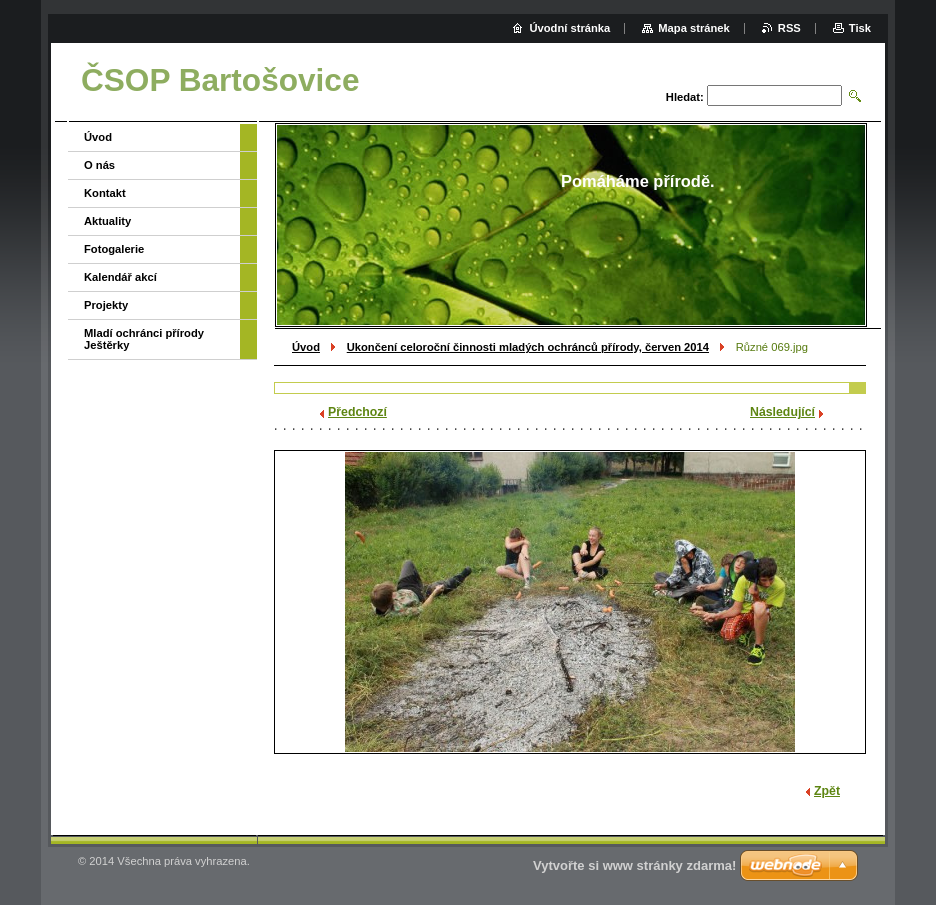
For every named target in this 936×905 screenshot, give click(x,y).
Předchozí (357, 412)
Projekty (106, 305)
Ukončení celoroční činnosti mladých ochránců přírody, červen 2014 (528, 347)
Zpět (827, 791)
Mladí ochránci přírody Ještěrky (144, 339)
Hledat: (685, 97)
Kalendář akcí (120, 277)
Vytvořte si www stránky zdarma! (634, 865)
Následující (782, 412)
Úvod (306, 347)
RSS (789, 28)
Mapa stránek (694, 28)
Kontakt (105, 193)
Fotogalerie (114, 249)
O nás (99, 165)
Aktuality (107, 221)
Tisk (860, 28)
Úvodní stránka (569, 28)
